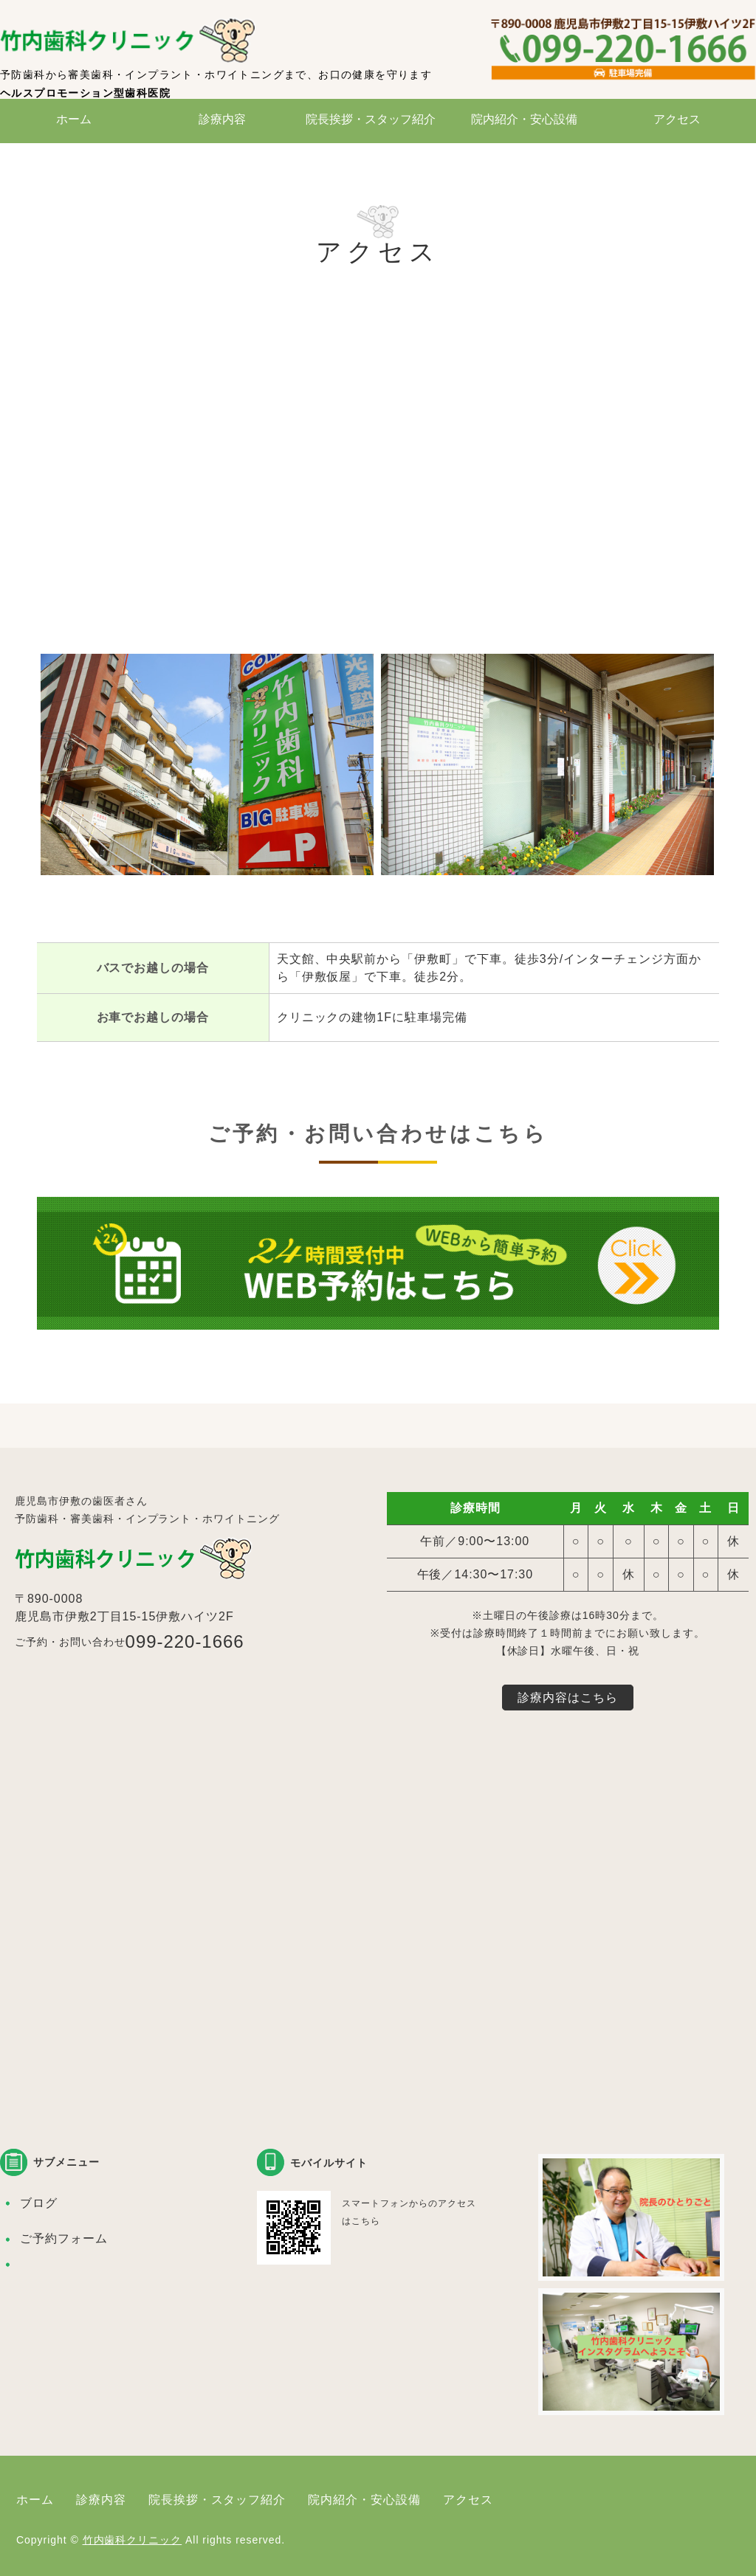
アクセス (677, 119)
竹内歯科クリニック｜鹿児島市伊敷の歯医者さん (133, 40)
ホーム (74, 119)
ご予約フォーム (64, 2238)
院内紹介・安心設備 (524, 119)
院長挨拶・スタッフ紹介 (371, 119)
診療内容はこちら (568, 1697)
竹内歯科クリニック (132, 2540)
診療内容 (222, 119)
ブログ (39, 2203)
